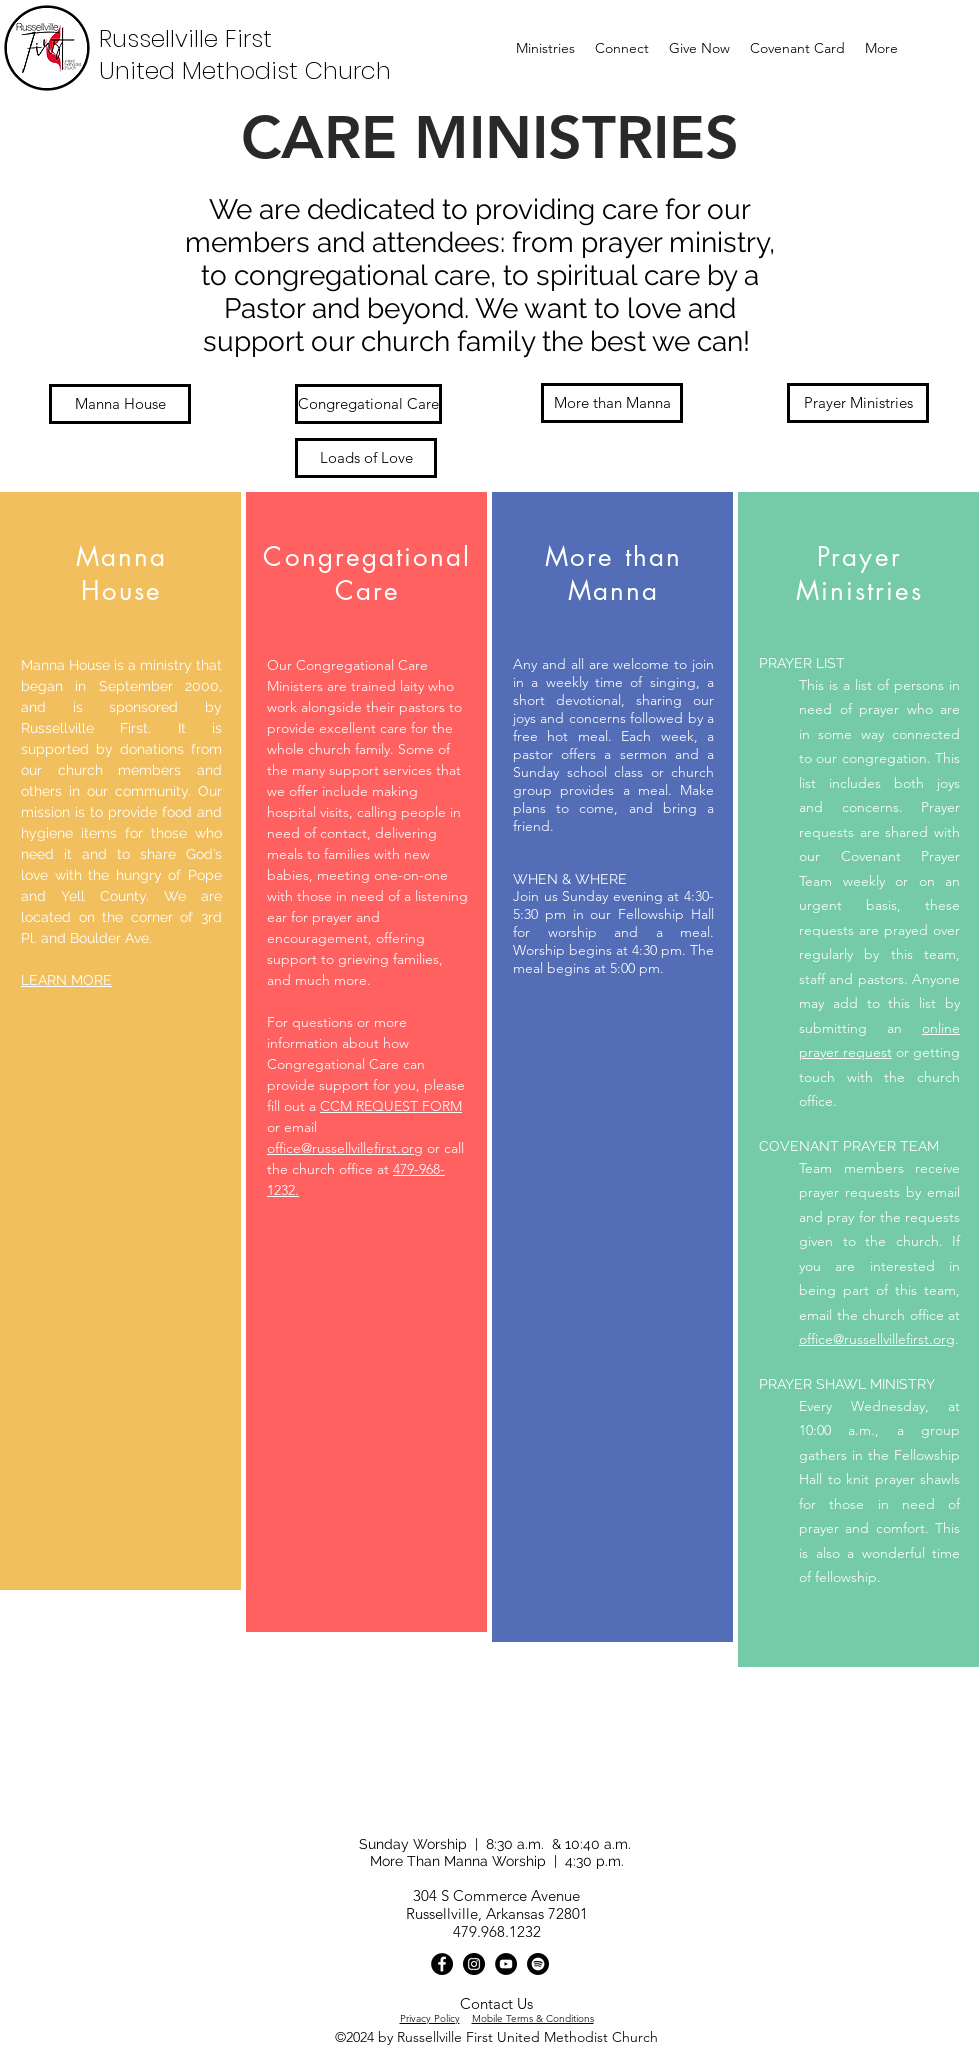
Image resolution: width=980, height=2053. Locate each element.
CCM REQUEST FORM (391, 1106)
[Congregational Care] (368, 404)
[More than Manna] (612, 403)
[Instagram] (474, 1964)
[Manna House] (120, 404)
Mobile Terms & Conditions (533, 2018)
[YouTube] (506, 1964)
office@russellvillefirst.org (345, 1148)
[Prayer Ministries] (858, 403)
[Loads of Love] (366, 458)
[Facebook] (442, 1964)
